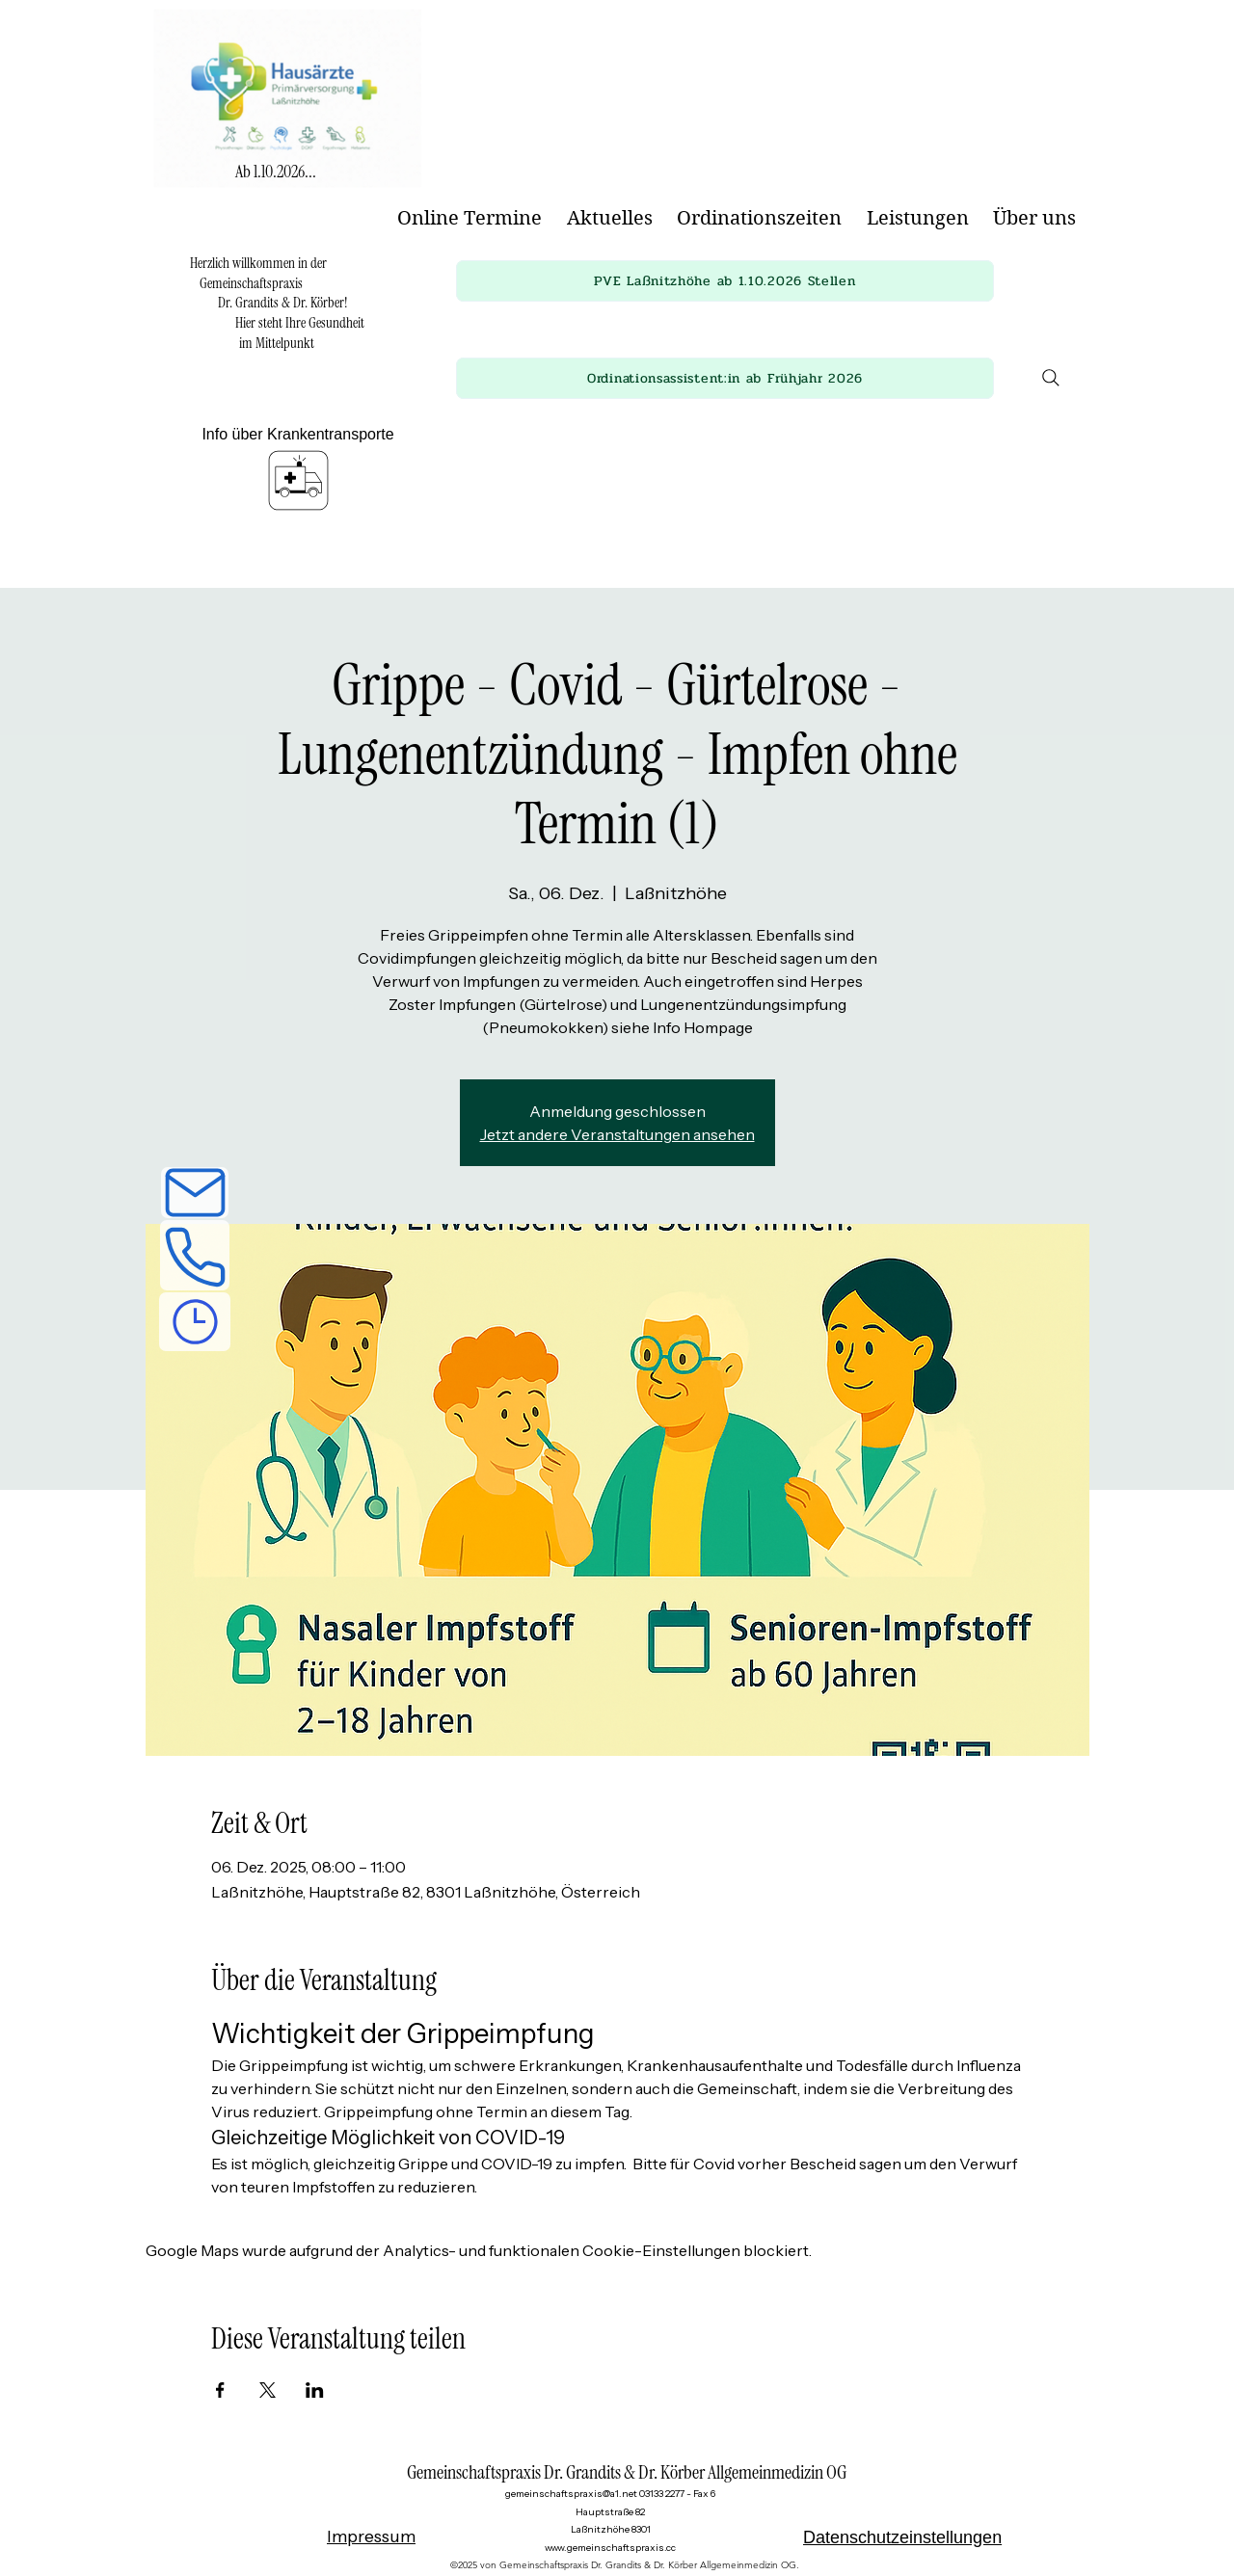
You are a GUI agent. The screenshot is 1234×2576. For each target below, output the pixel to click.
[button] (725, 281)
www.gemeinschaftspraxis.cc (610, 2547)
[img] (287, 192)
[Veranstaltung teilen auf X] (267, 2390)
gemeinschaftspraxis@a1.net (571, 2493)
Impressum (371, 2536)
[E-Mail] (194, 1192)
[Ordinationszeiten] (194, 1321)
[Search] (1051, 378)
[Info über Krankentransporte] (297, 472)
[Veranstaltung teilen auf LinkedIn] (315, 2390)
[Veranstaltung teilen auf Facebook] (220, 2390)
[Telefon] (194, 1255)
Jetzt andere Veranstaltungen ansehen (617, 1134)
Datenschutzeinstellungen (902, 2537)
